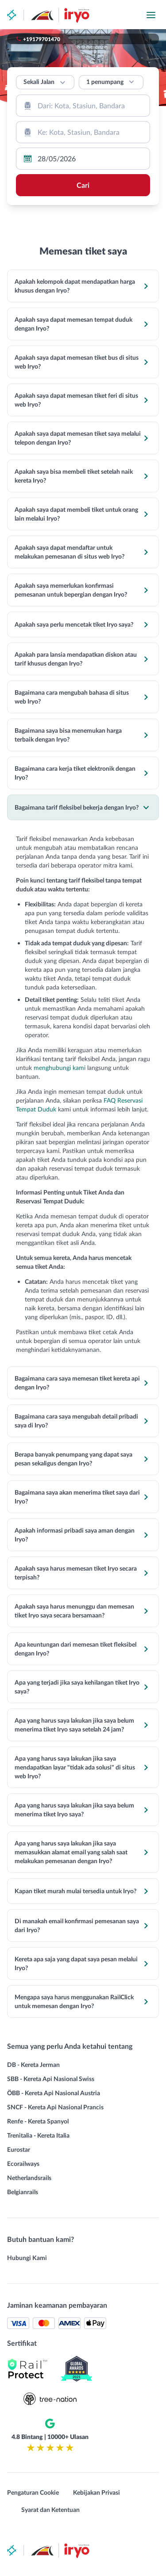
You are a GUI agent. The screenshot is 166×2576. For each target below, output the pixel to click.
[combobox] (83, 106)
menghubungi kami (59, 1067)
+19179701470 (41, 39)
